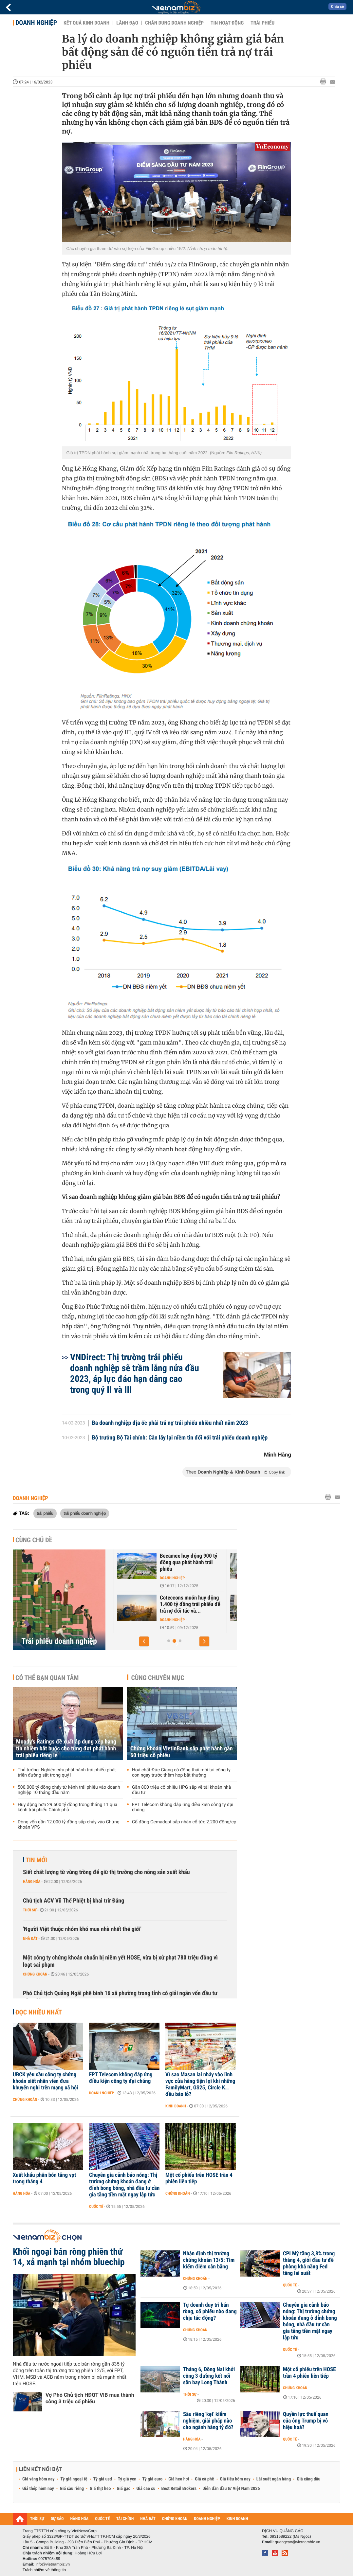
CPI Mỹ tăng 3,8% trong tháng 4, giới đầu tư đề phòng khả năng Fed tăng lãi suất (309, 2263)
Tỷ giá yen (127, 2479)
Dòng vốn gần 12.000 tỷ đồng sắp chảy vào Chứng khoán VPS (69, 1824)
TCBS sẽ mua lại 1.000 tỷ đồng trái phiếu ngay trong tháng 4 (166, 1562)
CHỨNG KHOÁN (175, 2518)
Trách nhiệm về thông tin (44, 2569)
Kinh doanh (175, 2106)
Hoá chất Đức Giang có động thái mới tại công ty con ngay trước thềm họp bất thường (181, 1772)
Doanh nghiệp (36, 23)
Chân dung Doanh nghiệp (174, 23)
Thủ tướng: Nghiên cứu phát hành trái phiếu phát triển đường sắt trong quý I (67, 1772)
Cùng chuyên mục (157, 1678)
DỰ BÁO (57, 2518)
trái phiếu (45, 1513)
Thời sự (29, 1910)
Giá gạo (123, 2488)
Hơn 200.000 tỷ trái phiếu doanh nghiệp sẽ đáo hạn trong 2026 (165, 1604)
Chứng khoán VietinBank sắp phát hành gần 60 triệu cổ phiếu (181, 1752)
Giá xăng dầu (308, 2479)
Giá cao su (146, 2488)
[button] (144, 1641)
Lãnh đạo (127, 23)
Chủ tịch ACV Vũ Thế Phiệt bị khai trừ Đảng (73, 1900)
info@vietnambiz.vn (52, 2564)
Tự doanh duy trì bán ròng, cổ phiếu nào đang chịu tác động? (210, 2311)
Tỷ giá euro (152, 2479)
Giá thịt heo (100, 2488)
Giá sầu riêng (72, 2488)
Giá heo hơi (178, 2479)
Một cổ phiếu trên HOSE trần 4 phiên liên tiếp (198, 2178)
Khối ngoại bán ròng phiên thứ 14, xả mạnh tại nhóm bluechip (69, 2256)
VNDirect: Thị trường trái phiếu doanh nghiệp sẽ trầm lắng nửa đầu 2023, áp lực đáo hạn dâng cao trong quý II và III (134, 1373)
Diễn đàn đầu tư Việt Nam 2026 (231, 2488)
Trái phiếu (262, 23)
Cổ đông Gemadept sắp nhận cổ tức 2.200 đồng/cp (184, 1822)
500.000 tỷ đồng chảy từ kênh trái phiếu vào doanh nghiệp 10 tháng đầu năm (69, 1790)
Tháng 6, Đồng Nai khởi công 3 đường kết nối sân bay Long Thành (209, 2376)
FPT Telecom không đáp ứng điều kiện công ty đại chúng (182, 1807)
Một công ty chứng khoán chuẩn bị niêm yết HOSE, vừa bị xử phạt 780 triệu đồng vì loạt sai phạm (120, 1961)
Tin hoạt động (227, 23)
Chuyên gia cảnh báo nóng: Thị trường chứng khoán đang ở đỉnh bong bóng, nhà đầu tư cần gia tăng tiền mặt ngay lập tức (124, 2185)
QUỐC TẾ (102, 2518)
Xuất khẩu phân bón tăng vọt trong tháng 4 (44, 2178)
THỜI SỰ (37, 2518)
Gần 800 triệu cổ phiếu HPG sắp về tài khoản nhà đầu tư (181, 1790)
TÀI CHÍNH (125, 2518)
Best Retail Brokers (179, 2488)
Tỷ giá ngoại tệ (74, 2479)
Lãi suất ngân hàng (273, 2479)
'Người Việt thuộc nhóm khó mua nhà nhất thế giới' (82, 1929)
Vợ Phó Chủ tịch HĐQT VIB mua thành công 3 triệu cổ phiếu (90, 2398)
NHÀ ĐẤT (147, 2518)
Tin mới (36, 1860)
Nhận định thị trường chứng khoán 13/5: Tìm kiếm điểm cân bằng (208, 2260)
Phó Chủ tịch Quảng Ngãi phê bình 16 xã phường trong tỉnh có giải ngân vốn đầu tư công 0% (120, 1997)
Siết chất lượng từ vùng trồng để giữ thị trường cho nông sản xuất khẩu (106, 1872)
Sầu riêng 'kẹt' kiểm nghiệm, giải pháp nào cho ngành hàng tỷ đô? (208, 2421)
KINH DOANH (237, 2518)
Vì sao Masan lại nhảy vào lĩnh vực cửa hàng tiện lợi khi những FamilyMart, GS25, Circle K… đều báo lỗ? (200, 2084)
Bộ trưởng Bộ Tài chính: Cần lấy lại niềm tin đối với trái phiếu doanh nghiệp (180, 1438)
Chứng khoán (149, 1578)
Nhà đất (30, 1938)
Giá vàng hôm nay (38, 2479)
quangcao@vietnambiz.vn (297, 2542)
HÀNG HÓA (79, 2518)
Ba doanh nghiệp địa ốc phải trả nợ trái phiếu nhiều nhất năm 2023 (170, 1423)
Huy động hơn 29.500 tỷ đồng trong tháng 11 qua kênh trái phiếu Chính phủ (67, 1807)
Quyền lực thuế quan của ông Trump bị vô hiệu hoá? (305, 2421)
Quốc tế (96, 2206)
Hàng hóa (31, 1881)
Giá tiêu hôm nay (235, 2479)
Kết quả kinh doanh (86, 23)
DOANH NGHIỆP (207, 2518)
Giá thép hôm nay (38, 2488)
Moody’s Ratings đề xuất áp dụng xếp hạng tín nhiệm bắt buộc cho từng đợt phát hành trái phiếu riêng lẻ (66, 1748)
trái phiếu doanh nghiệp (85, 1513)
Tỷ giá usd (102, 2479)
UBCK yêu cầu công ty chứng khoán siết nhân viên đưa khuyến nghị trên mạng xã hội (45, 2081)
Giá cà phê (204, 2479)
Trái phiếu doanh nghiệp (59, 1641)
